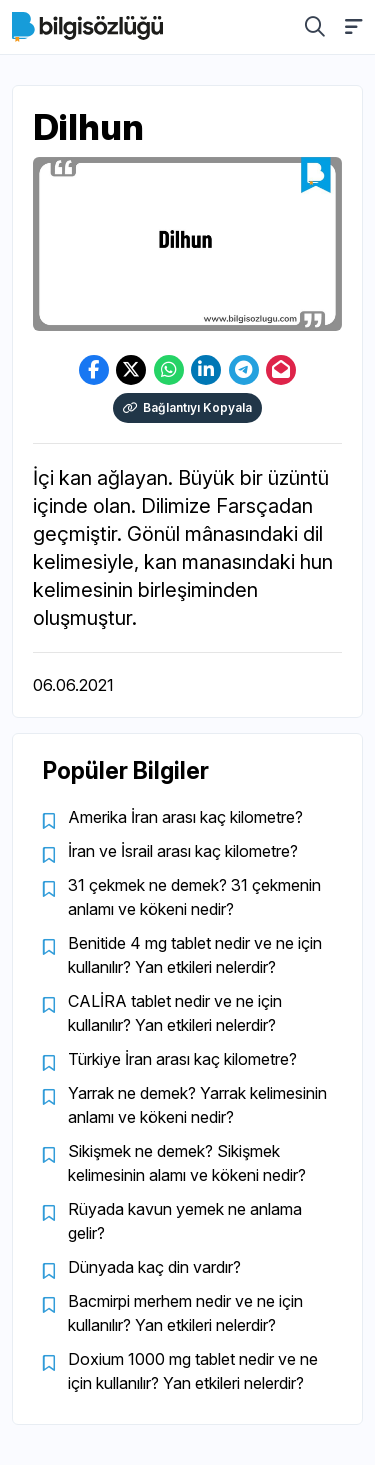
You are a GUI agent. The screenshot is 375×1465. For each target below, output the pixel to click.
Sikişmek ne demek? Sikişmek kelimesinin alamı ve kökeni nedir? (187, 1163)
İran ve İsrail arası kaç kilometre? (183, 851)
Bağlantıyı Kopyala (187, 407)
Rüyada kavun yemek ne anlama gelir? (185, 1221)
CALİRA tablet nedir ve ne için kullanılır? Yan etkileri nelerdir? (175, 1013)
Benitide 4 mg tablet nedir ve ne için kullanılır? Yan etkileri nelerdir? (195, 955)
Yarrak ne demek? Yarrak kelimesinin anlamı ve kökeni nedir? (197, 1105)
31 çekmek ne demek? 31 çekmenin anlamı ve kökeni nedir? (194, 897)
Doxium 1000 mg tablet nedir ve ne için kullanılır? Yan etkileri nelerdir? (193, 1371)
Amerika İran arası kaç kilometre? (185, 817)
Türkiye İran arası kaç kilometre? (182, 1059)
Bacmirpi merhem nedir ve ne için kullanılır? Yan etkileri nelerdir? (185, 1313)
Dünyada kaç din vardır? (154, 1267)
